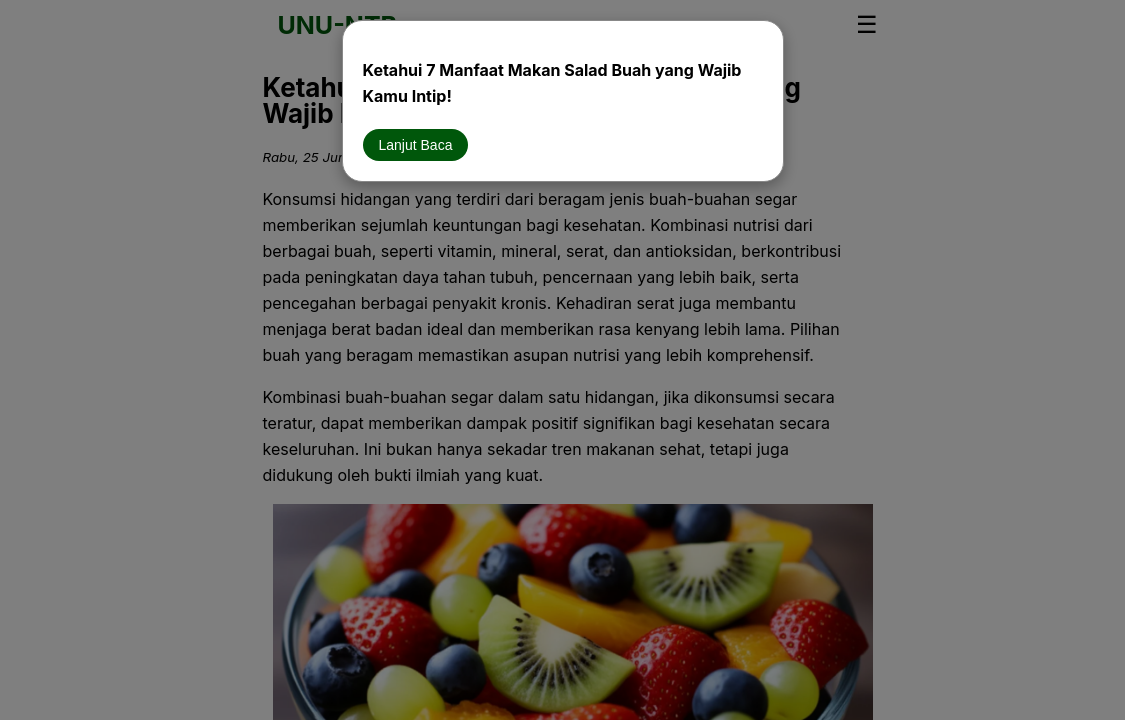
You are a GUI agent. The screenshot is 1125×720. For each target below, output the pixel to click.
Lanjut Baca (416, 145)
